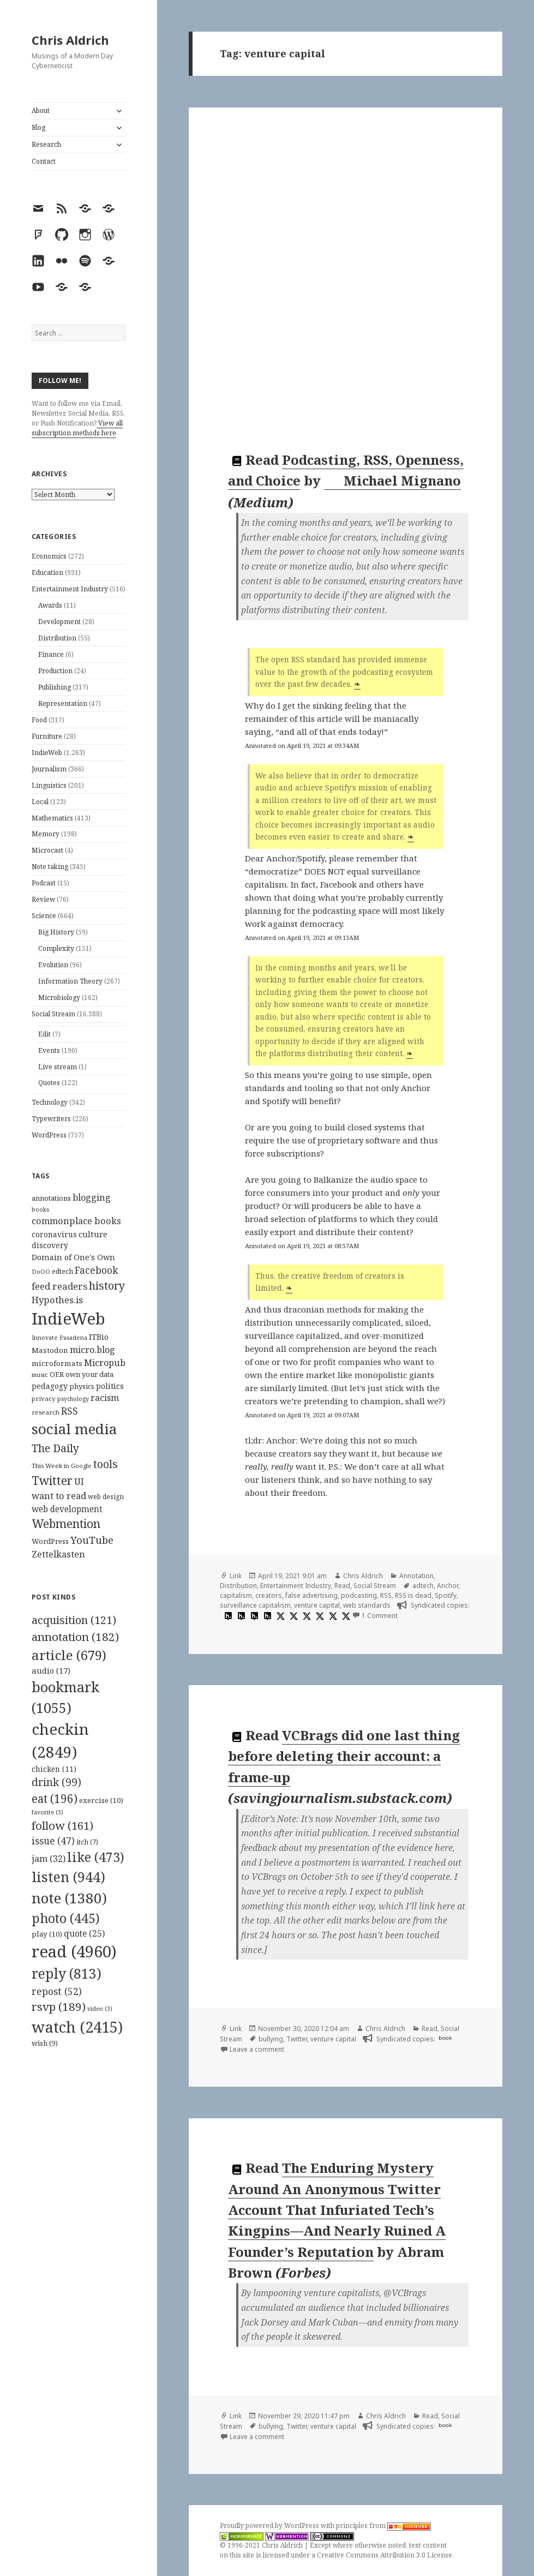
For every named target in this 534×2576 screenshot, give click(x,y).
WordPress (49, 1135)
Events (49, 1050)
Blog (38, 127)
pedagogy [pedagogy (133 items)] (50, 1386)
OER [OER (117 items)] (57, 1374)
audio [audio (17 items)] (51, 1670)
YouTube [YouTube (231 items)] (91, 1540)
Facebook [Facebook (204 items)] (96, 1270)
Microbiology (59, 997)
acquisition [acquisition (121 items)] (74, 1620)
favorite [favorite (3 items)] (47, 1812)
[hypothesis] (227, 1616)
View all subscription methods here (77, 428)
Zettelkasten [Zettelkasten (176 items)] (58, 1554)
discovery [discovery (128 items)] (50, 1245)
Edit (44, 1034)
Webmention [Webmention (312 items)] (66, 1523)
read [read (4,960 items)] (74, 1951)
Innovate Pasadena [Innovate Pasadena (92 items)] (59, 1337)
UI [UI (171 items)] (79, 1482)
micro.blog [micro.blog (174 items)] (92, 1350)
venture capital (317, 1605)
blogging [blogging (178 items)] (92, 1197)
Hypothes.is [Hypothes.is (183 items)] (57, 1299)
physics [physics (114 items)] (81, 1386)
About (41, 110)
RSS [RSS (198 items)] (69, 1411)
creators (268, 1595)
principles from (383, 2525)
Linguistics (49, 785)
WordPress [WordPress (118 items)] (50, 1541)
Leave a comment (257, 2049)
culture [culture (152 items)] (93, 1234)
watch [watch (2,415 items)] (77, 2027)
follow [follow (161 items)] (62, 1825)
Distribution (57, 638)
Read (342, 1585)
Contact (44, 161)
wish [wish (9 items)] (45, 2043)
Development (59, 621)
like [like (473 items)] (95, 1857)
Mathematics (52, 818)
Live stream (57, 1066)
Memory (45, 833)
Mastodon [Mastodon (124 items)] (50, 1350)
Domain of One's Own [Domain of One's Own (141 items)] (73, 1257)
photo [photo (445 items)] (66, 1918)
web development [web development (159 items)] (67, 1509)
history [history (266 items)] (107, 1285)
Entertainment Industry (70, 589)
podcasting (359, 1595)
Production (55, 670)
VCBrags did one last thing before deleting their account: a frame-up (344, 1756)
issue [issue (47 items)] (53, 1841)
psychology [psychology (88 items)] (73, 1399)
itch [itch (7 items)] (87, 1842)
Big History (56, 932)
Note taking (50, 866)
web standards (367, 1605)
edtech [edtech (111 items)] (62, 1271)
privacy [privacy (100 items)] (44, 1398)
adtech (423, 1585)
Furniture (47, 736)
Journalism (49, 769)
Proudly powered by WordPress (270, 2525)
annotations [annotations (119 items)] (51, 1198)
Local (40, 801)
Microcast (47, 850)
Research (46, 144)
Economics (49, 556)
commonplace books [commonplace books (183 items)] (76, 1220)
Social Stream (53, 1014)
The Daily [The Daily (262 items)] (55, 1448)
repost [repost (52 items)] (57, 1991)
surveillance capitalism (255, 1605)
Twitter (296, 2039)
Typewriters (51, 1118)
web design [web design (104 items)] (106, 1496)
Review (43, 899)
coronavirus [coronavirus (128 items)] (54, 1234)
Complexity (56, 948)
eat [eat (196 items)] (54, 1798)
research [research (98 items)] (45, 1412)
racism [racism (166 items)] (105, 1398)
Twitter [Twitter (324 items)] (52, 1480)
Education (47, 572)
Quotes (49, 1082)
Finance (51, 654)
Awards (50, 605)
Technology (50, 1102)
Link (236, 1575)
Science (44, 915)
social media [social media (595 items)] (74, 1429)
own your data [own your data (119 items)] (89, 1374)
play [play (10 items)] (47, 1934)
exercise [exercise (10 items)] (101, 1800)
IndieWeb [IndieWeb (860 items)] (68, 1318)
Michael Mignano (393, 480)
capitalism (236, 1595)
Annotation (416, 1575)
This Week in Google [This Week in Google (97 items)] (62, 1465)
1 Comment (380, 1615)
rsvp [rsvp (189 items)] (59, 2006)
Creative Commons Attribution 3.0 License (384, 2555)
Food (39, 719)
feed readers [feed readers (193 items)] (59, 1286)
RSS (386, 1595)
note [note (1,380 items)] (69, 1898)
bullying (271, 2039)
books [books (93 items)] (40, 1209)
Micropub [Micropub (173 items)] (104, 1363)
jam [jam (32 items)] (48, 1859)
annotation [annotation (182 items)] (75, 1636)
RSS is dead (413, 1595)
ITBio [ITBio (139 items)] (99, 1337)
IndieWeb (47, 752)
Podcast (44, 883)
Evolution (53, 964)
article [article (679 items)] (69, 1655)
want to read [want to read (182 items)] (59, 1495)
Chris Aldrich (70, 40)
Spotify (446, 1595)
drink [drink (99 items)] (56, 1782)
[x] (279, 1616)
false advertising (311, 1595)
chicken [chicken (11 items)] (54, 1769)
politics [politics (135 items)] (110, 1386)
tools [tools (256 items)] (105, 1464)
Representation (62, 703)
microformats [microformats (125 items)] (57, 1363)
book (445, 2038)
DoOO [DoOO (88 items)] (41, 1271)
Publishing (54, 687)
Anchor (447, 1585)
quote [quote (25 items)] (84, 1933)
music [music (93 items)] (40, 1374)
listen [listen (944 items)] (68, 1876)
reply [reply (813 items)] (66, 1973)
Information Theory (70, 981)
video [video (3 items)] (99, 2008)
